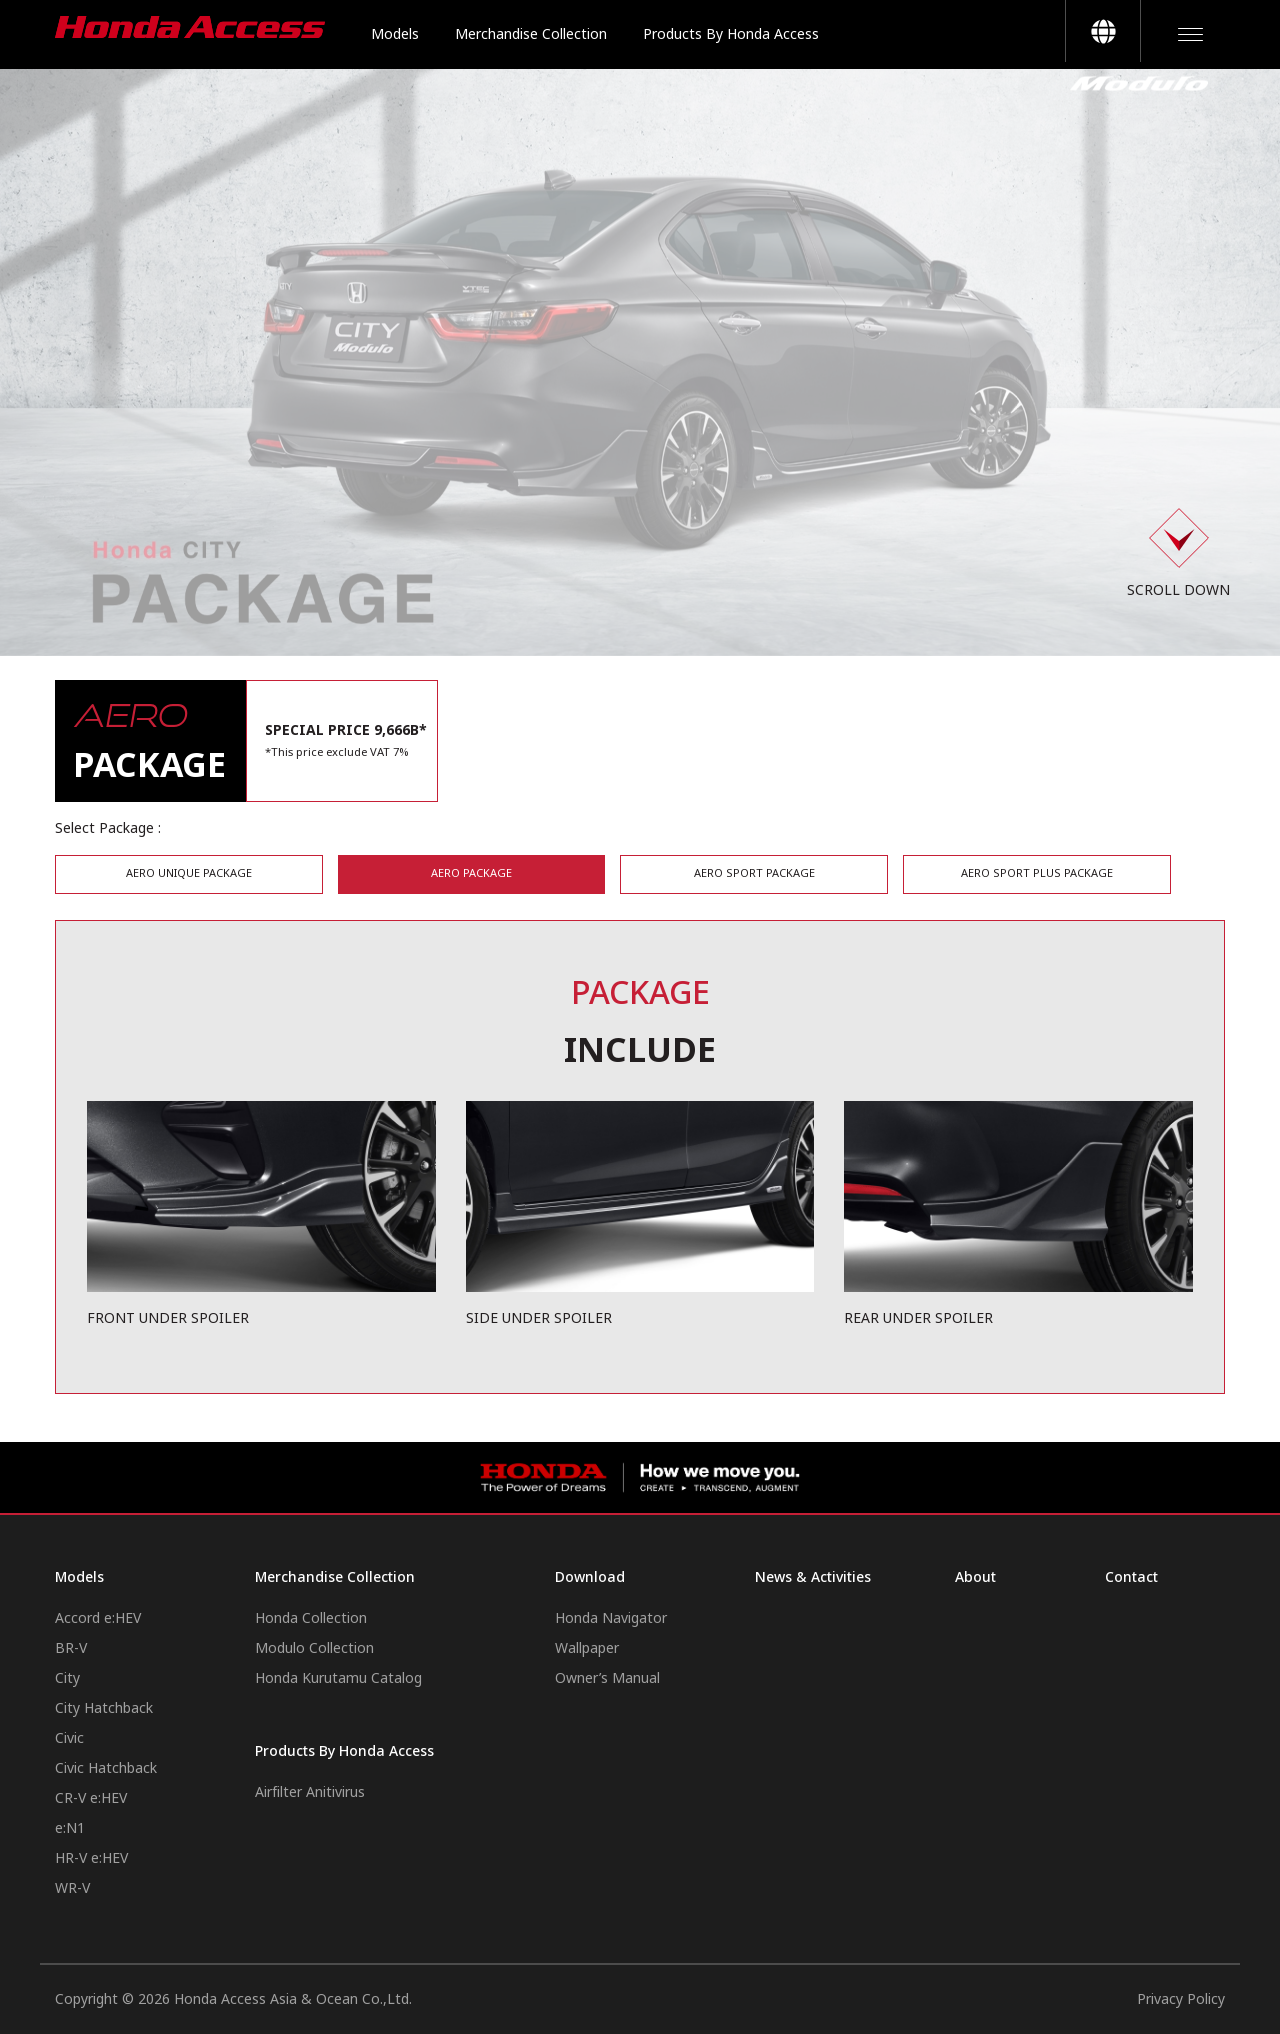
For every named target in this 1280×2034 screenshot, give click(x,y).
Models (395, 34)
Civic (69, 1738)
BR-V (71, 1648)
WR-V (72, 1888)
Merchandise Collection (531, 34)
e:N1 (70, 1828)
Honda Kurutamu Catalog (338, 1678)
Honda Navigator (611, 1618)
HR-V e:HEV (91, 1858)
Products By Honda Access (731, 34)
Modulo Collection (314, 1648)
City (67, 1678)
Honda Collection (311, 1618)
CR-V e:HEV (91, 1798)
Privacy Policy (1181, 1999)
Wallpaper (587, 1648)
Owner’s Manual (607, 1678)
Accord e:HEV (98, 1618)
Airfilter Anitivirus (310, 1792)
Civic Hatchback (106, 1768)
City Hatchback (104, 1708)
